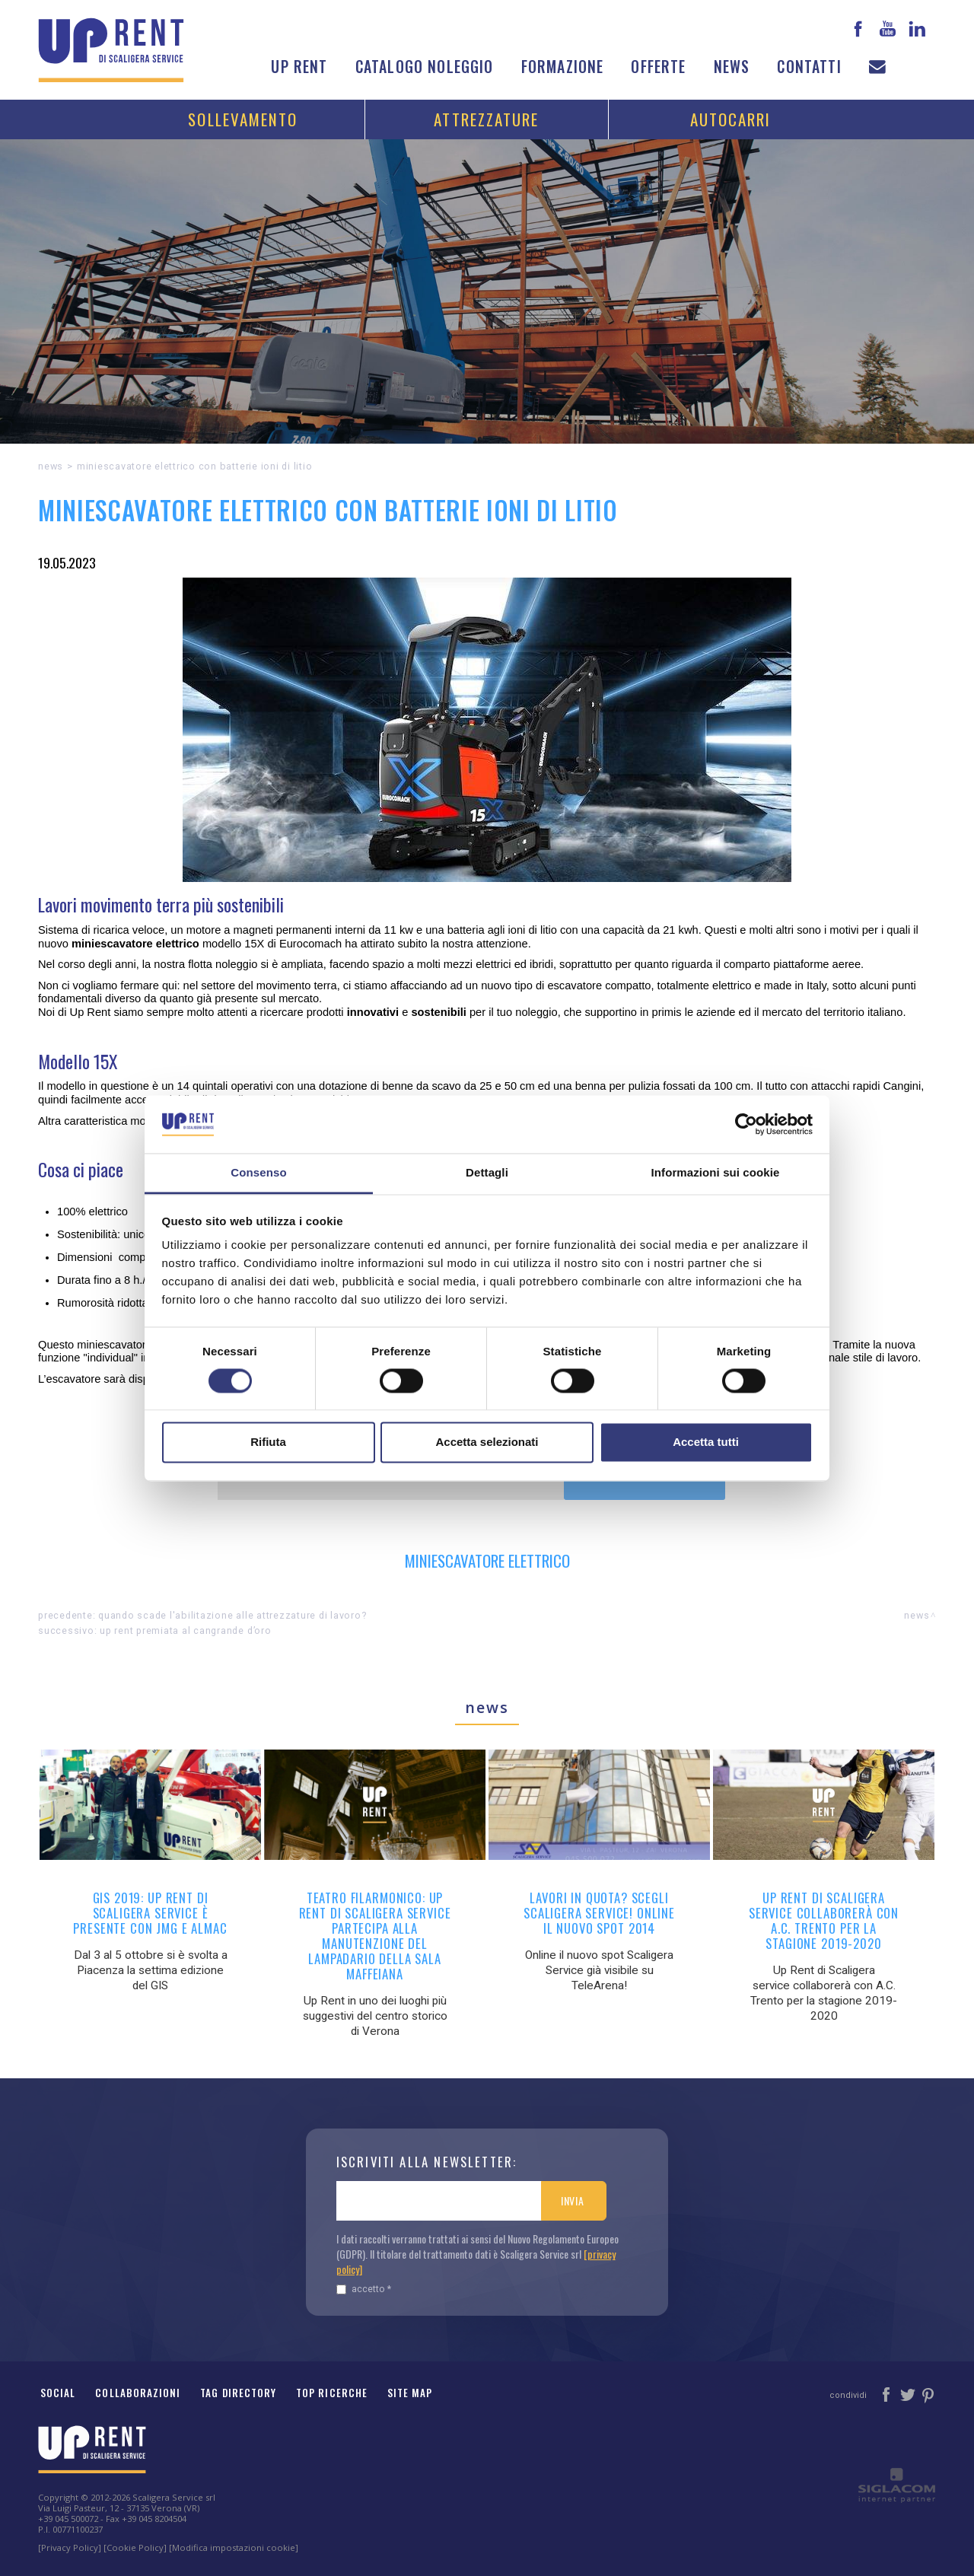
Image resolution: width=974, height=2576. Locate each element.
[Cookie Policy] (135, 2547)
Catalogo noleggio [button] (424, 67)
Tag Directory (238, 2392)
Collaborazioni (137, 2392)
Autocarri (731, 119)
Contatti (809, 67)
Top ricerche (332, 2392)
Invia (572, 2200)
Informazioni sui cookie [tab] (715, 1173)
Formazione (562, 67)
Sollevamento (243, 119)
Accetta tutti (706, 1442)
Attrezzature (486, 119)
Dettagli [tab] (487, 1173)
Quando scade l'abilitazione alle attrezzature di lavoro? (232, 1615)
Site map (410, 2392)
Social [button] (57, 2392)
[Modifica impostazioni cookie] (233, 2547)
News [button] (732, 67)
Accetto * (363, 2288)
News (50, 466)
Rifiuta (268, 1442)
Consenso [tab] (258, 1173)
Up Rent (299, 67)
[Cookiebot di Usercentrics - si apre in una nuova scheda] (746, 1124)
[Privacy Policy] (69, 2547)
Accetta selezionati (486, 1442)
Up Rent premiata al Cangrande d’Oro (185, 1630)
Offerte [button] (658, 67)
